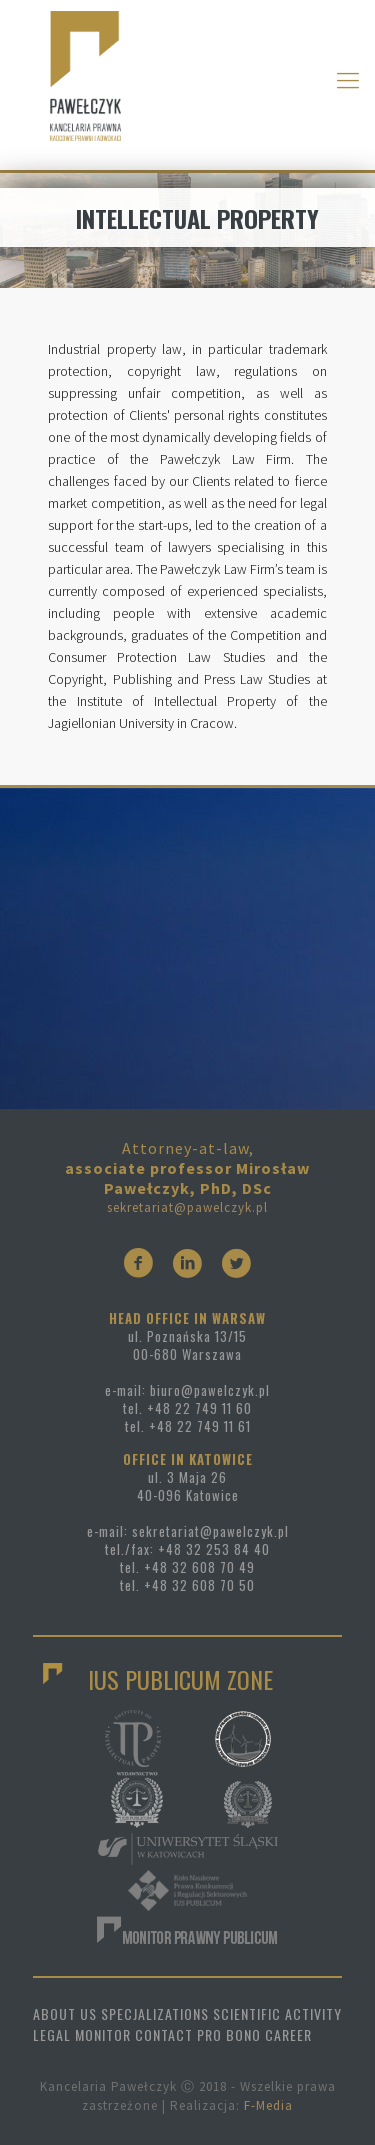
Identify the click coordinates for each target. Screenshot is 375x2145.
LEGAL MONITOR (82, 2034)
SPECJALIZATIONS (155, 2013)
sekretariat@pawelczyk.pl (187, 1207)
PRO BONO (229, 2034)
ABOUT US (65, 2013)
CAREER (288, 2034)
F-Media (268, 2105)
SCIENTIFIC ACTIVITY (277, 2013)
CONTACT (164, 2034)
